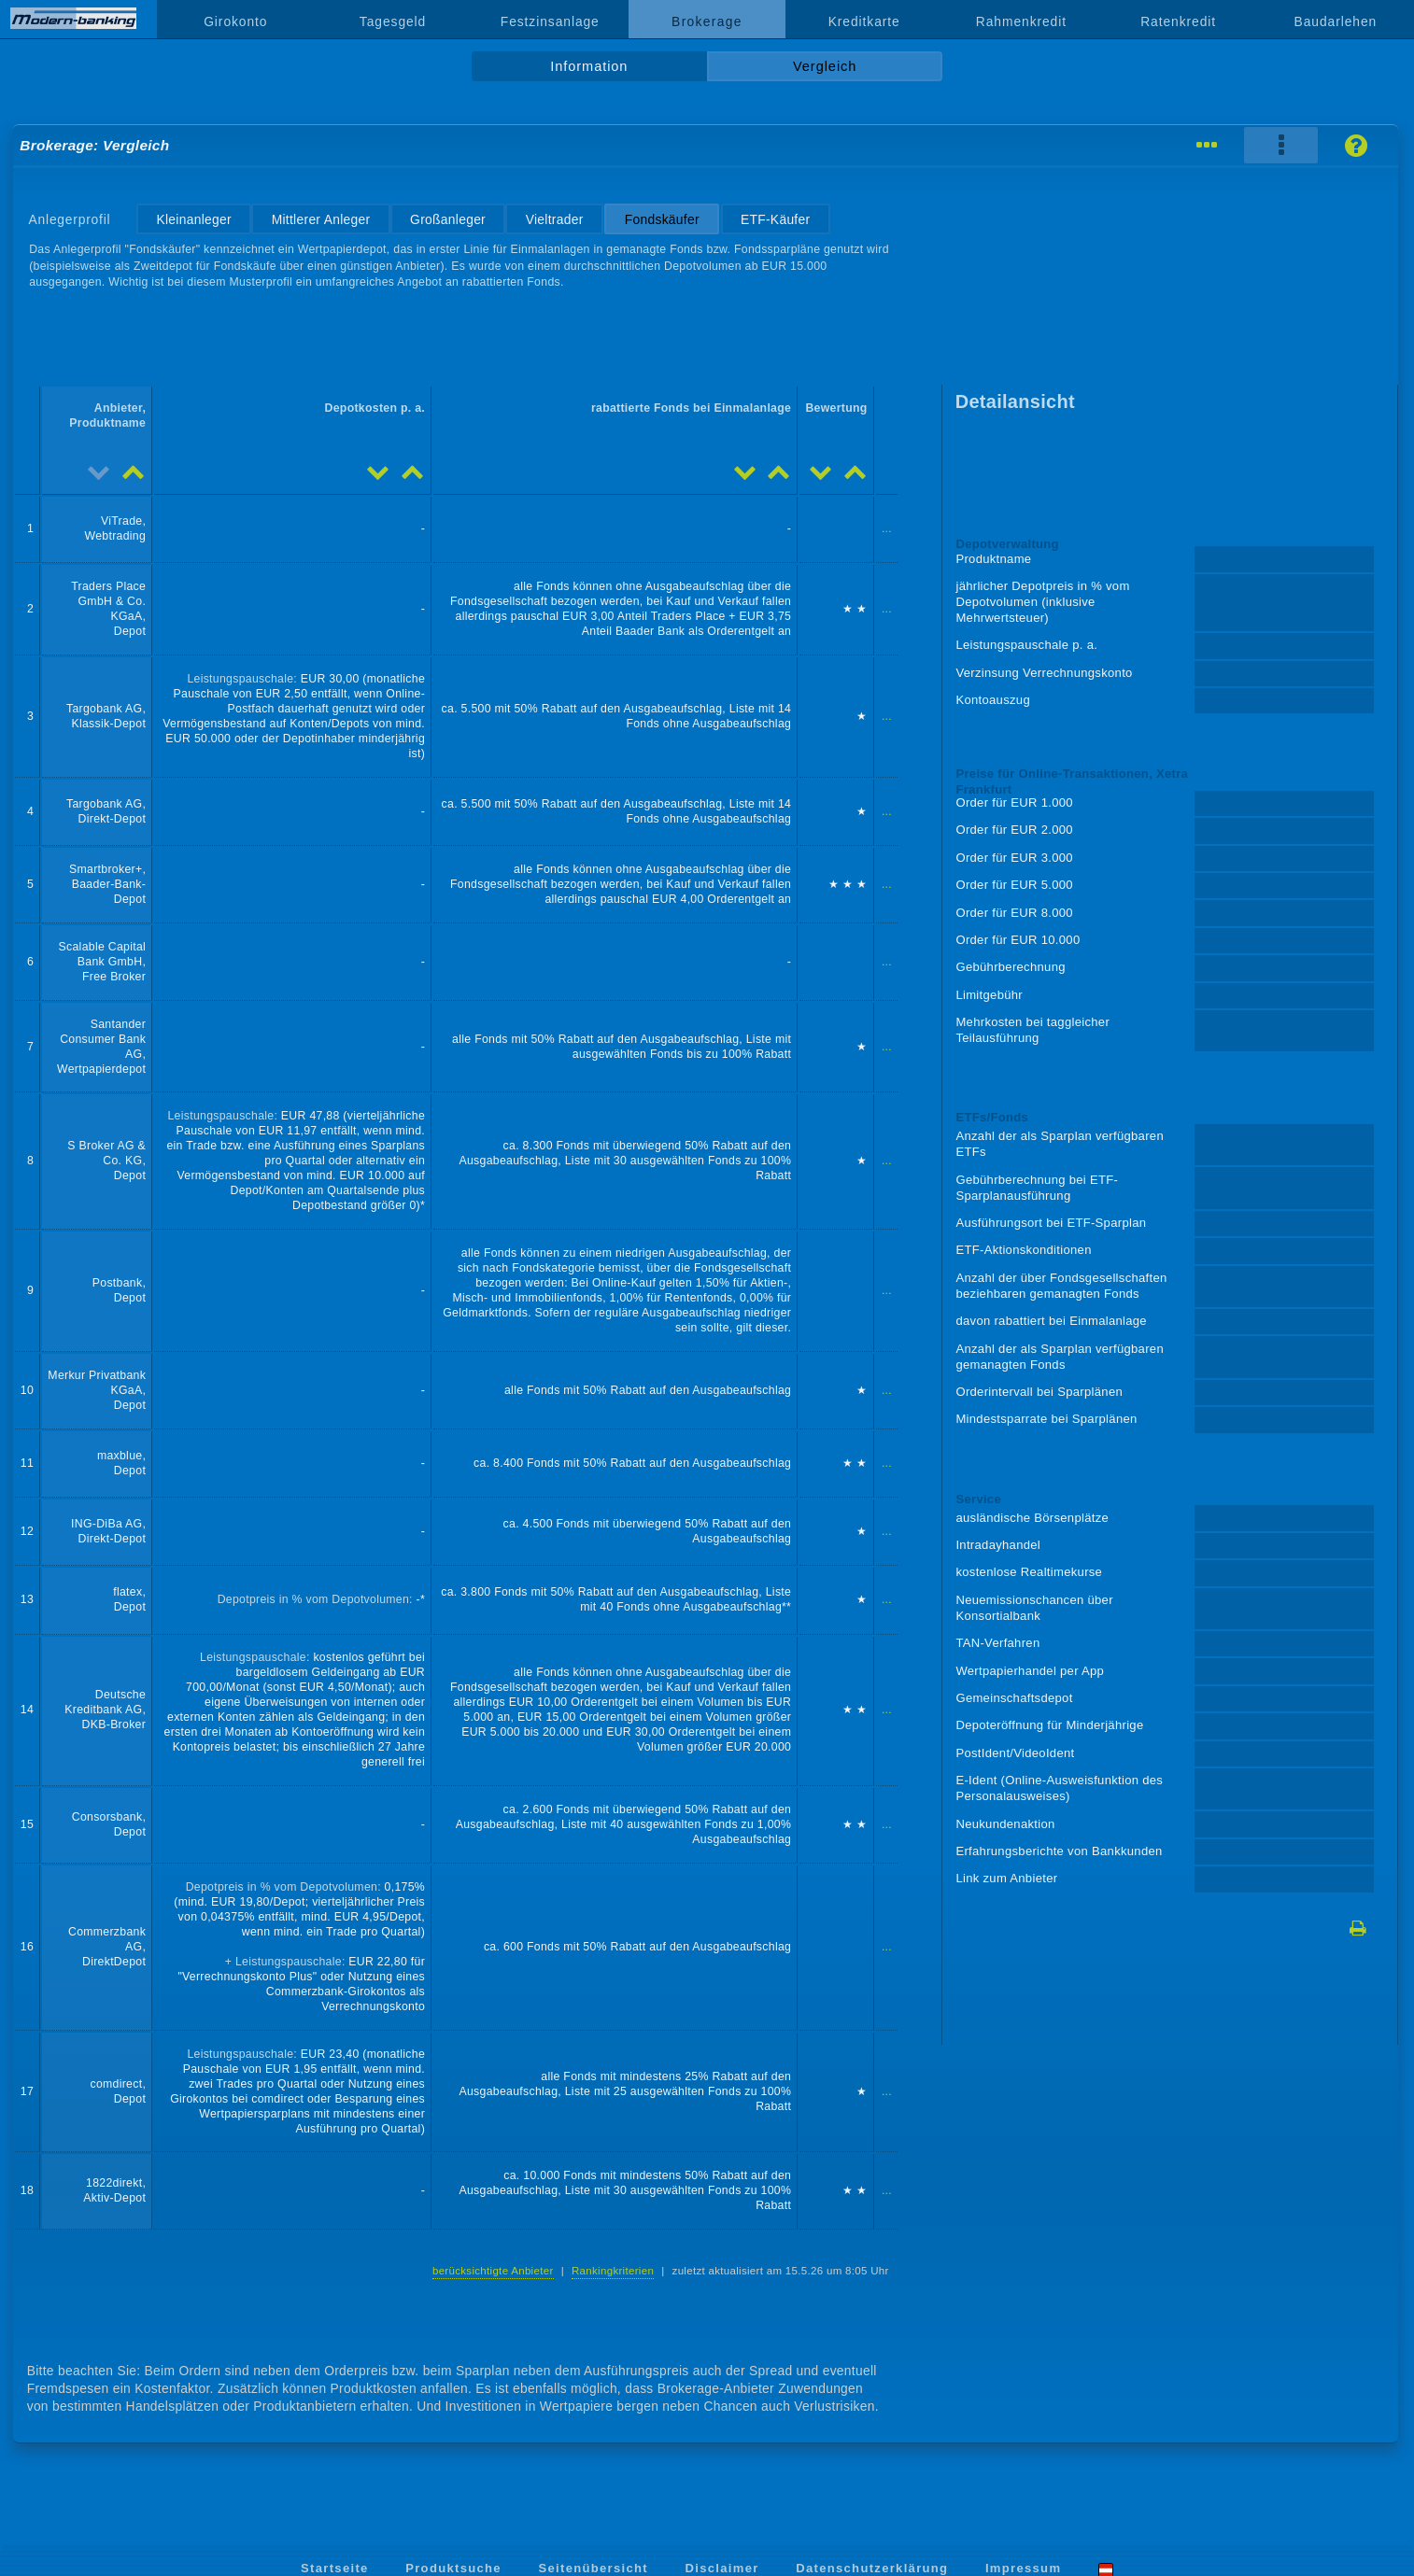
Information (589, 66)
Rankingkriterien (613, 2270)
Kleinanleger (193, 219)
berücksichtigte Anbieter (493, 2270)
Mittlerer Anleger (321, 219)
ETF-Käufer (775, 219)
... (887, 528)
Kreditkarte (864, 21)
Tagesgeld (393, 21)
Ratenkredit (1178, 21)
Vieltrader (555, 219)
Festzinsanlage (550, 21)
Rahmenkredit (1021, 21)
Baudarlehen (1336, 21)
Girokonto (235, 21)
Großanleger (448, 219)
